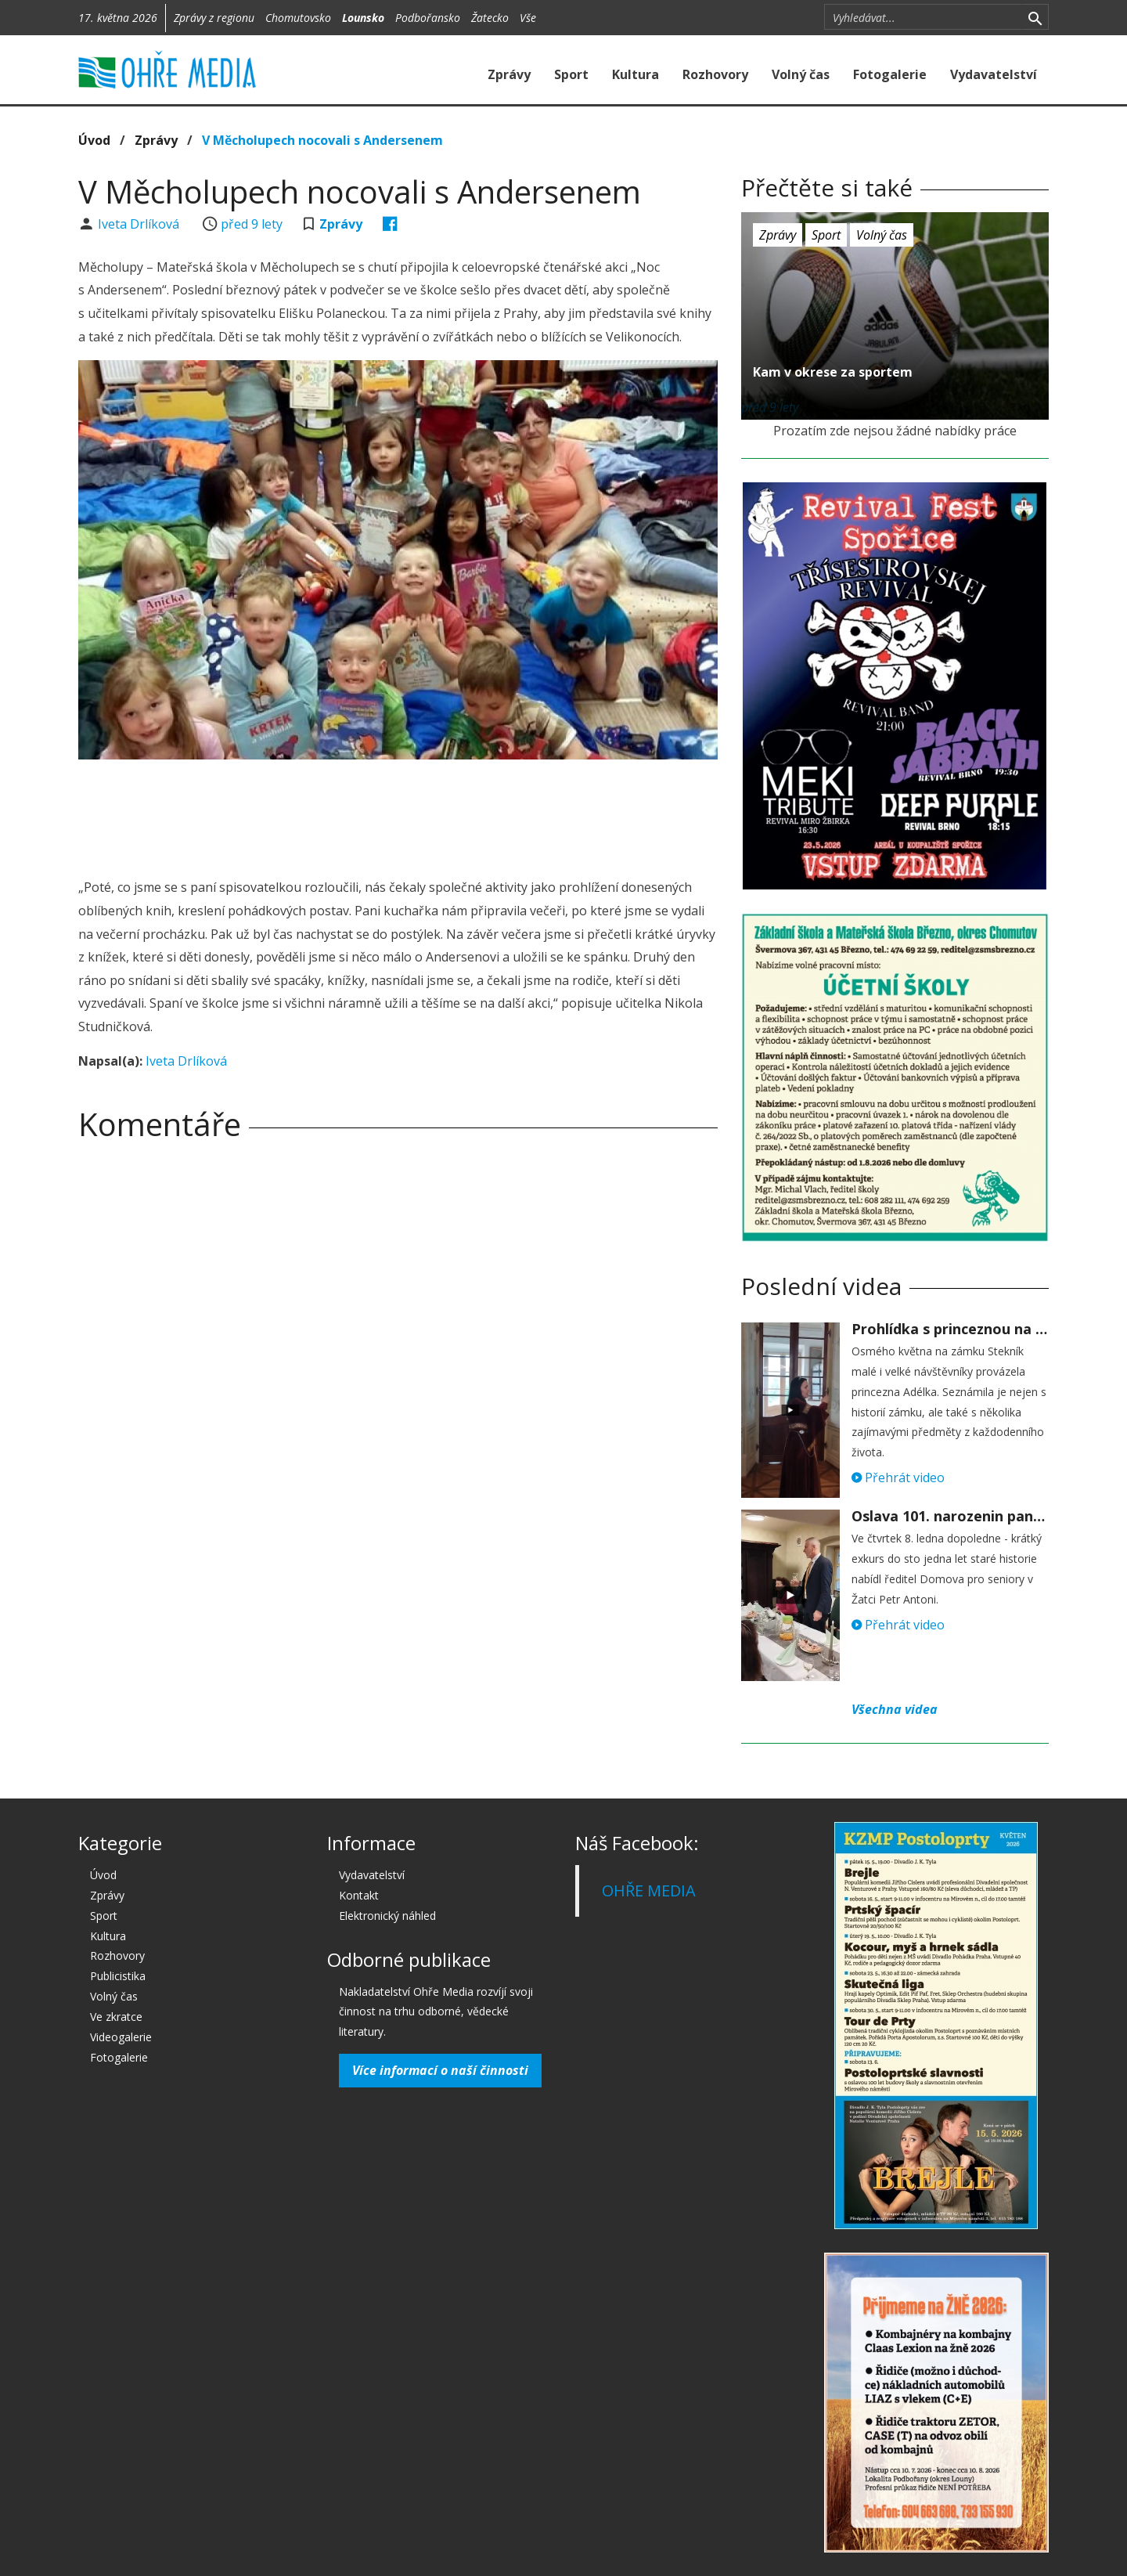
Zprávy (509, 74)
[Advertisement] (397, 814)
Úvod (94, 140)
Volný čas (801, 74)
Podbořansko (427, 17)
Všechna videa (895, 1709)
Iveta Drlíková (140, 224)
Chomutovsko (298, 17)
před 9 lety (252, 224)
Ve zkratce (116, 2016)
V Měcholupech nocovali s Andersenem (322, 140)
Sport (571, 74)
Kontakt (359, 1895)
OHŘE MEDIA (649, 1890)
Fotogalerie (890, 74)
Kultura (635, 74)
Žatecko (490, 17)
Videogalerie (121, 2036)
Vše (528, 17)
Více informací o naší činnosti (440, 2070)
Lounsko (363, 17)
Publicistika (118, 1975)
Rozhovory (715, 74)
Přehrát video (898, 1477)
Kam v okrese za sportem (833, 372)
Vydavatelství (993, 74)
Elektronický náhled (387, 1915)
